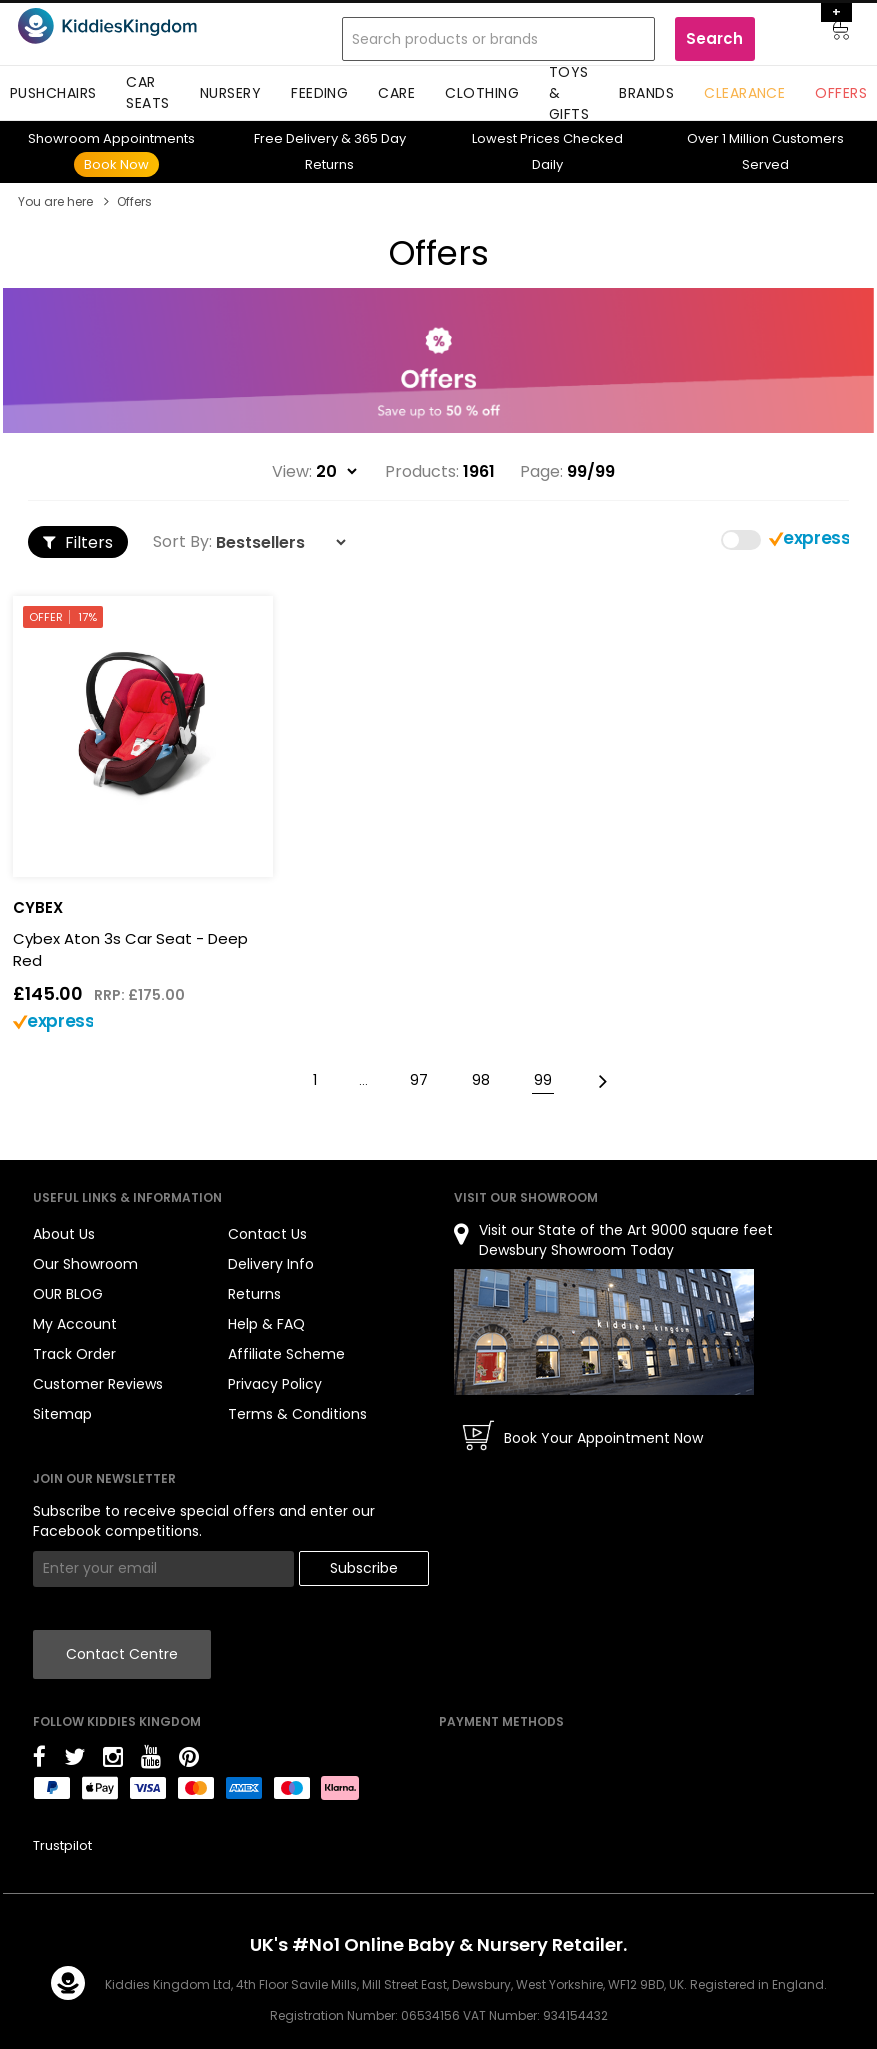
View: (292, 472)
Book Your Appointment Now (603, 1438)
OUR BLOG (68, 1294)
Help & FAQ (266, 1324)
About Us (64, 1234)
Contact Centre (122, 1654)
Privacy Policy (275, 1384)
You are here (55, 201)
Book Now (116, 164)
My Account (75, 1324)
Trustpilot (62, 1845)
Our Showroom (85, 1264)
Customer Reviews (98, 1384)
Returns (254, 1294)
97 (419, 1080)
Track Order (74, 1354)
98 (481, 1080)
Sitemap (62, 1414)
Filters (78, 542)
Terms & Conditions (297, 1414)
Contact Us (267, 1234)
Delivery (296, 138)
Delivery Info (271, 1264)
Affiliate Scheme (286, 1354)
